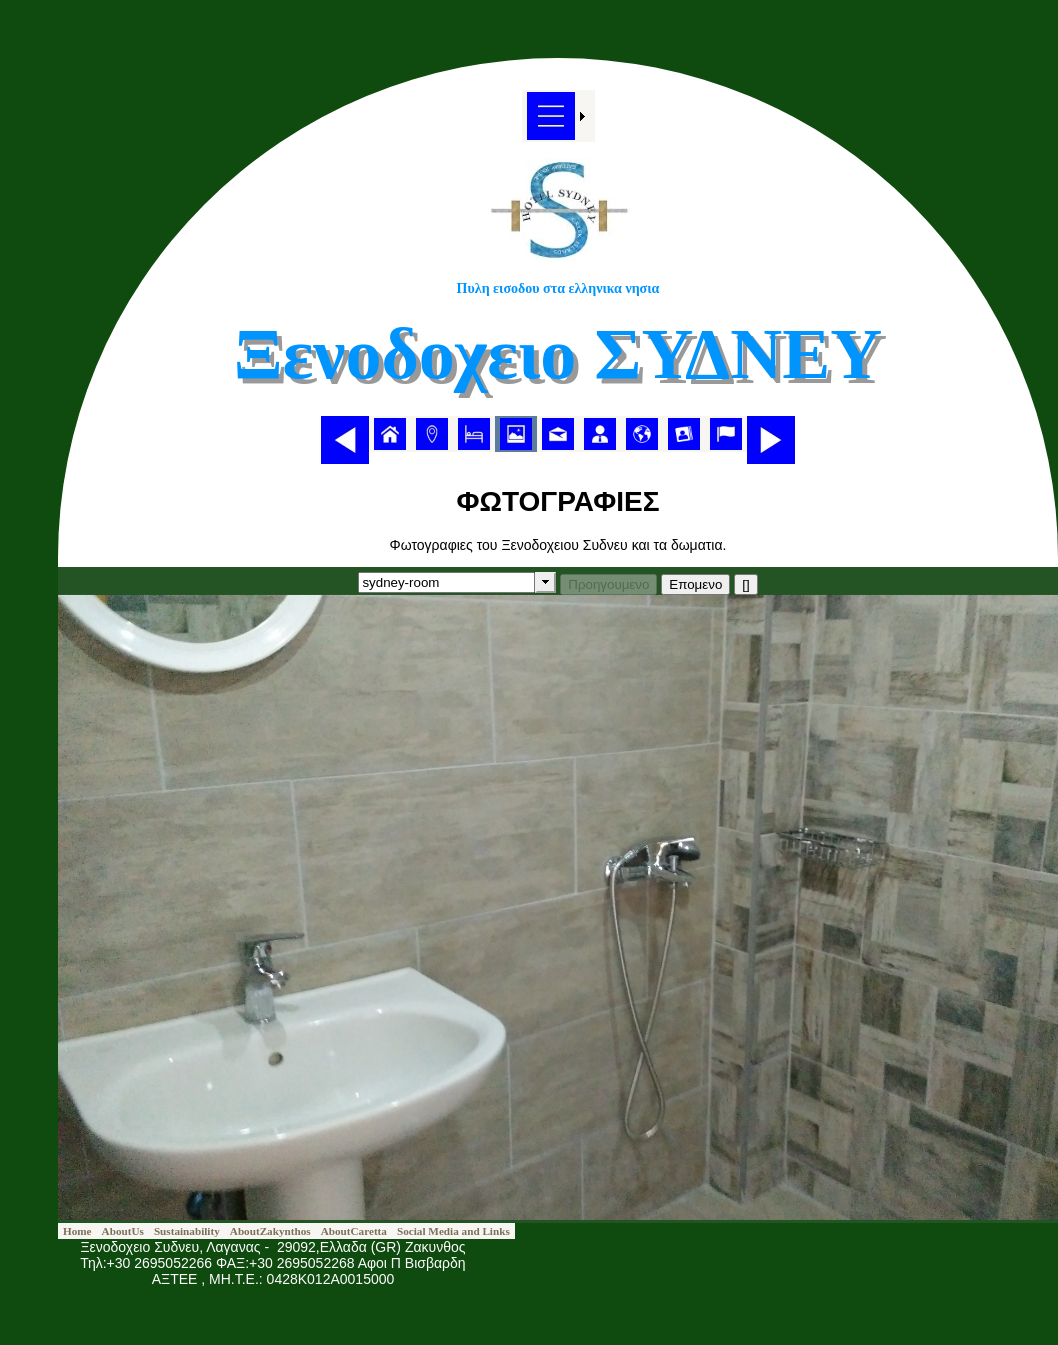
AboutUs (123, 1231)
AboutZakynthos (270, 1231)
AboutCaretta (354, 1231)
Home (77, 1231)
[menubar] (558, 434)
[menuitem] (390, 434)
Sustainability (187, 1231)
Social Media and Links (453, 1231)
